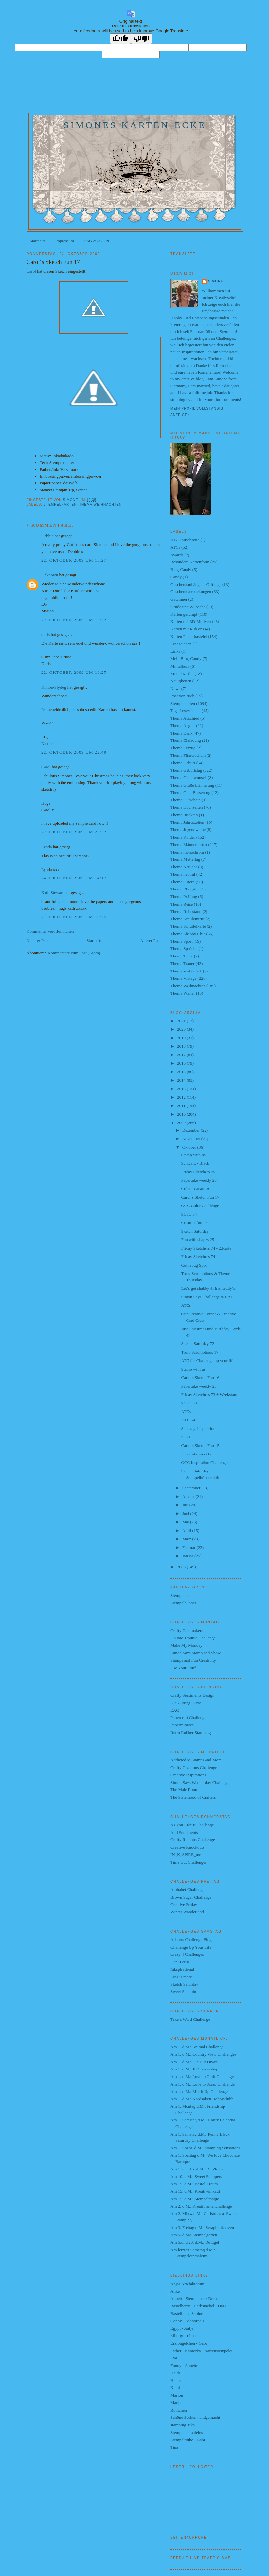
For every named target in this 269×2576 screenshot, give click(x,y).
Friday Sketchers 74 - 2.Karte (206, 1248)
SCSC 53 (189, 1403)
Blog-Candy (180, 569)
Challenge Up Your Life (190, 1947)
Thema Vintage (183, 978)
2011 (182, 1105)
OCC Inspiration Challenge (204, 1462)
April (187, 1530)
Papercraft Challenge (188, 1717)
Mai (186, 1522)
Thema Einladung (185, 740)
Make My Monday (186, 1645)
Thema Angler (182, 725)
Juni (186, 1513)
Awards (176, 554)
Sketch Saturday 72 (197, 1343)
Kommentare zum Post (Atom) (74, 952)
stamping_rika (182, 2424)
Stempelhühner (183, 1602)
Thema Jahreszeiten (187, 822)
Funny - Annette (184, 2365)
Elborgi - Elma (183, 2335)
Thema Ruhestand (185, 911)
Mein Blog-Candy (185, 658)
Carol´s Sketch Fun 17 (200, 1197)
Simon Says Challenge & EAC (207, 1296)
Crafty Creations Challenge (193, 1767)
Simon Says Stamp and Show (195, 1652)
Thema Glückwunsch (188, 777)
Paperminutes (182, 1724)
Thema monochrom (187, 852)
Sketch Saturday (195, 1231)
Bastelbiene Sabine (186, 2313)
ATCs (175, 547)
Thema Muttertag (185, 859)
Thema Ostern (182, 881)
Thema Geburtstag (186, 770)
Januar (188, 1556)
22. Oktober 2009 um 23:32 (73, 831)
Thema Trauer (182, 963)
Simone (215, 281)
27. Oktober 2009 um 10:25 (73, 916)
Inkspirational (182, 1969)
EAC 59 (188, 1420)
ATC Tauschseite (184, 539)
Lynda (46, 846)
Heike (175, 2380)
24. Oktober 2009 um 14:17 (73, 877)
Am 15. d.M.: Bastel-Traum (194, 2183)
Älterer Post (150, 940)
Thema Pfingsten (184, 889)
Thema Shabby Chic (187, 933)
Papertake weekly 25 (198, 1386)
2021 (182, 1020)
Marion (176, 2395)
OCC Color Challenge (200, 1205)
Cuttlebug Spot (193, 1265)
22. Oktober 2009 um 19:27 (73, 672)
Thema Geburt (182, 762)
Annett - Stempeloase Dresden (196, 2298)
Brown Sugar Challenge (190, 1897)
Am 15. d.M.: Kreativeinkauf (195, 2191)
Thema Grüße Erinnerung (192, 785)
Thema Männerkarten (188, 844)
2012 (182, 1097)
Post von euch (182, 695)
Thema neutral (182, 874)
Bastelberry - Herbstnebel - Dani (198, 2305)
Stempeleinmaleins (186, 2432)
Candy (176, 576)
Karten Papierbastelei (188, 636)
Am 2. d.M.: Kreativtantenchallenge (201, 2206)
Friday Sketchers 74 (198, 1256)
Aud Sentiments (184, 1832)
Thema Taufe (181, 956)
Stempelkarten (60, 504)
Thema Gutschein (185, 799)
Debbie (47, 535)
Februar (189, 1547)
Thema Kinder (182, 837)
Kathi (175, 2387)
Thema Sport (181, 941)
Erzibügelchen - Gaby (189, 2343)
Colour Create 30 (195, 1188)
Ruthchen (178, 2410)
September (192, 1488)
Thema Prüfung (183, 896)
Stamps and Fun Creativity (193, 1660)
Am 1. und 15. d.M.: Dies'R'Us (196, 2169)
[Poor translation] (141, 38)
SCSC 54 (189, 1214)
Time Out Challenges (188, 1862)
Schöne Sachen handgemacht (195, 2417)
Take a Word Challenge (190, 2019)
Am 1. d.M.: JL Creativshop (194, 2069)
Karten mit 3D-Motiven (190, 621)
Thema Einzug (182, 747)
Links (175, 651)
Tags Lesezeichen (185, 710)
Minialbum (179, 666)
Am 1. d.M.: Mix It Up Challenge (199, 2091)
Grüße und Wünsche (188, 606)
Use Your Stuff (183, 1667)
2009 (182, 1122)
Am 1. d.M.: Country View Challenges (203, 2054)
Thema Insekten (184, 814)
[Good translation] (120, 38)
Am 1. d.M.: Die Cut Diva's (194, 2061)
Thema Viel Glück (186, 971)
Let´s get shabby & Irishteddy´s (208, 1288)
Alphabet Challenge (187, 1889)
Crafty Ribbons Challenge (192, 1839)
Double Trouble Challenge (193, 1638)
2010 (182, 1114)
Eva (173, 2357)
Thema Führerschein (188, 755)
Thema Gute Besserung (190, 792)
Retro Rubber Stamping (190, 1732)
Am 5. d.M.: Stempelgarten (193, 2234)
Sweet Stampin (183, 1991)
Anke (175, 2291)
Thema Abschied (184, 718)
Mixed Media (181, 673)
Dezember (191, 1130)
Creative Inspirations (188, 1774)
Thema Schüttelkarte (188, 926)
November (191, 1138)
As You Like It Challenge (192, 1824)
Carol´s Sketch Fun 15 (200, 1445)
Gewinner (178, 599)
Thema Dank (181, 733)
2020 (182, 1029)
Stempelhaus (181, 1595)
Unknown (49, 575)
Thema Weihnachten (100, 504)
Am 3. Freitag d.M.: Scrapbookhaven (202, 2227)
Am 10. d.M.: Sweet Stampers (196, 2176)
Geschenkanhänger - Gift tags (195, 584)
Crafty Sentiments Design (192, 1695)
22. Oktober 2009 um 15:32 (73, 619)
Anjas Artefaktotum (187, 2283)
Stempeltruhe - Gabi (187, 2439)
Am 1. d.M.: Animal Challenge (196, 2046)
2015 (182, 1071)
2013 (182, 1088)
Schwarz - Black (195, 1163)
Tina (174, 2447)
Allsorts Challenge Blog (191, 1939)
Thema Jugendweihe (188, 829)
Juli (185, 1505)
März (187, 1539)
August (189, 1496)
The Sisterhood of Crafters (193, 1797)
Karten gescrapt (183, 614)
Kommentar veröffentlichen (50, 931)
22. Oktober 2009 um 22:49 (73, 752)
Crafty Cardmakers (186, 1630)
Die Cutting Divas (186, 1702)
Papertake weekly (196, 1454)
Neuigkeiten (180, 680)
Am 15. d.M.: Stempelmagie (194, 2198)
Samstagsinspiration (198, 1428)
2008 (182, 1566)
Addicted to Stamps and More (196, 1759)
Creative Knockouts (187, 1847)
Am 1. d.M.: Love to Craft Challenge (202, 2076)
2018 (182, 1046)
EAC (174, 1710)
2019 (182, 1037)
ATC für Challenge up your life (207, 1360)
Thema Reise (181, 904)
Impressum (64, 240)
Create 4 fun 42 (194, 1222)
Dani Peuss (179, 1961)
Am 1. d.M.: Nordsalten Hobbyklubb (201, 2098)
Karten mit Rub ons (187, 628)
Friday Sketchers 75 (198, 1171)
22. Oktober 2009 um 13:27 (73, 560)
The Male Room (184, 1789)
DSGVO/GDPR (97, 240)
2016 (182, 1063)
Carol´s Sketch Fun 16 (200, 1377)
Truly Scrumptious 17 (199, 1352)
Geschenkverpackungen (190, 591)
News (175, 688)
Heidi (175, 2372)
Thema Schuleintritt (187, 918)
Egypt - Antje (181, 2328)
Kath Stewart (52, 892)
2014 (182, 1080)
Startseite (37, 240)
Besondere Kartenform (189, 561)
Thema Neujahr (183, 866)
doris (45, 634)
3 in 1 (186, 1437)
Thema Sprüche (183, 948)
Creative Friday (183, 1904)
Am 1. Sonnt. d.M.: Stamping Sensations (205, 2147)
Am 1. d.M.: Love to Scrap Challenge (202, 2084)
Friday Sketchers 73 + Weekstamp (210, 1394)
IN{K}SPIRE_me (185, 1854)
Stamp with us (193, 1154)
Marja (175, 2402)
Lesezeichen (180, 643)
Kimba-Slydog (53, 687)
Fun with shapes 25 (197, 1239)
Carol (31, 271)
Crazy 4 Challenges (187, 1954)
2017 (182, 1054)
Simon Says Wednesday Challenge (199, 1782)
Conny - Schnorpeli (187, 2320)
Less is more (181, 1976)
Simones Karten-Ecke (134, 125)
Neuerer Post (38, 940)
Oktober (189, 1147)
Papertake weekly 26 (198, 1180)
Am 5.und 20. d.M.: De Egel (194, 2242)
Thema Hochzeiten (186, 807)
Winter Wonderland (187, 1911)
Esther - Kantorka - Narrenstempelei (201, 2350)
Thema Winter (182, 993)
